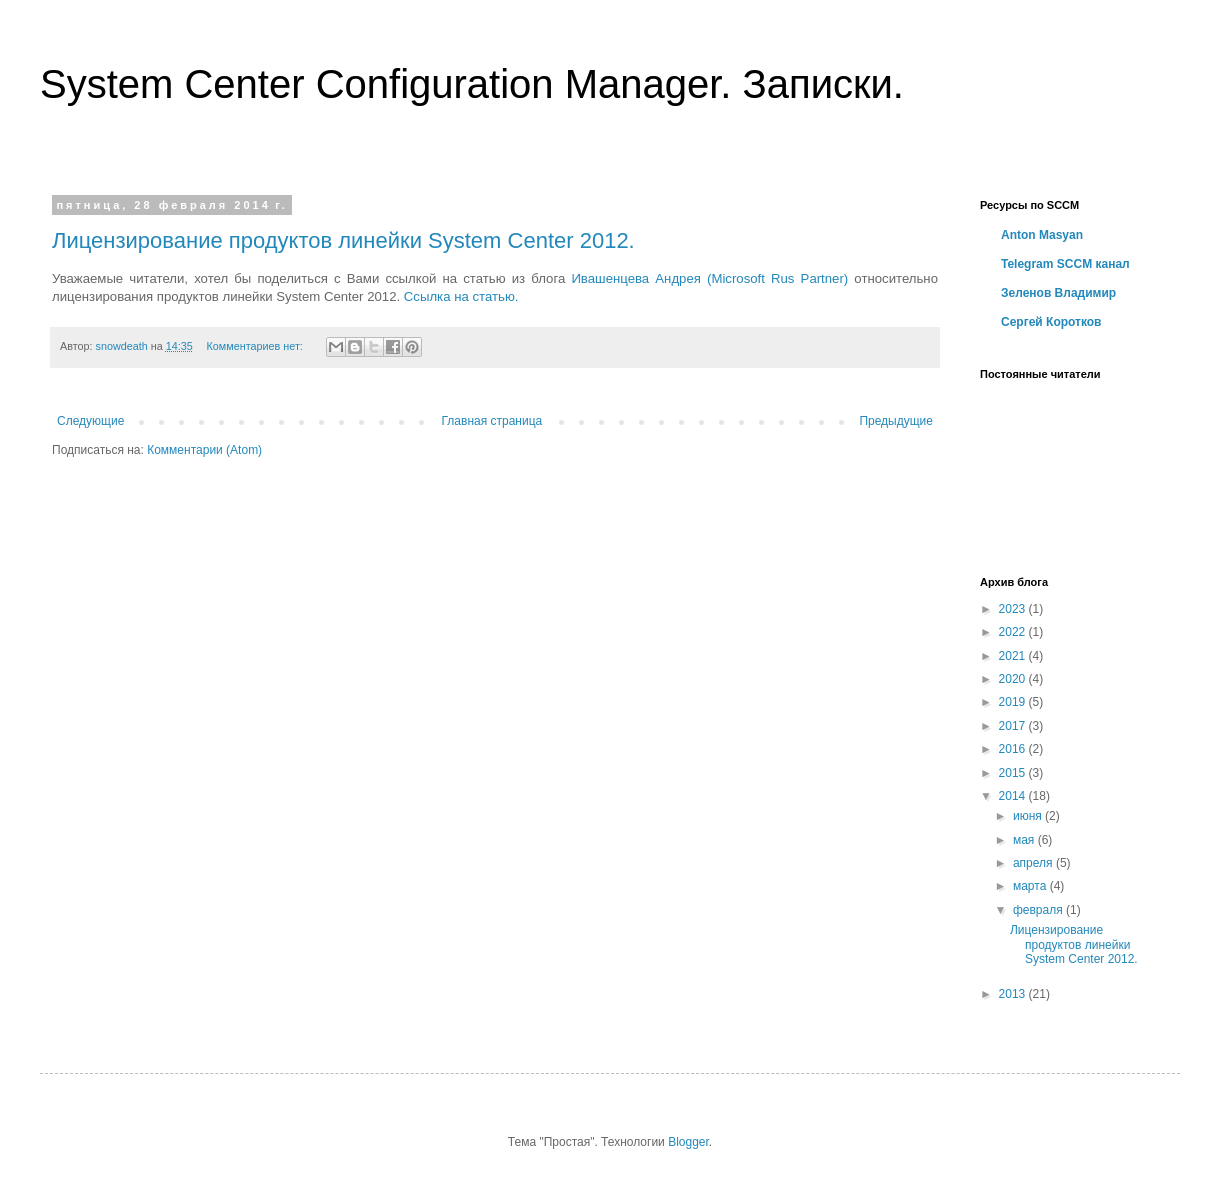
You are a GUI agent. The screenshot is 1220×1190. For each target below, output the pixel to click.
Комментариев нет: (256, 346)
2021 (1014, 656)
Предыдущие (896, 421)
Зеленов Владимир (1058, 293)
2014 (1014, 796)
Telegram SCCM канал (1065, 264)
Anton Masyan (1042, 235)
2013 (1014, 994)
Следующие (90, 421)
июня (1029, 816)
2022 (1014, 632)
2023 (1014, 609)
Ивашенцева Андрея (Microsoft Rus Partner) (712, 278)
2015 (1014, 773)
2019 (1014, 702)
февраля (1039, 910)
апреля (1034, 863)
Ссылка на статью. (461, 296)
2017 (1014, 726)
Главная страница (492, 421)
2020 (1014, 679)
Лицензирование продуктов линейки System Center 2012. (343, 240)
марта (1031, 886)
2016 (1014, 749)
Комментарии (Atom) (204, 450)
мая (1025, 840)
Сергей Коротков (1051, 322)
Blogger (688, 1142)
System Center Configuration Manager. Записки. (472, 84)
